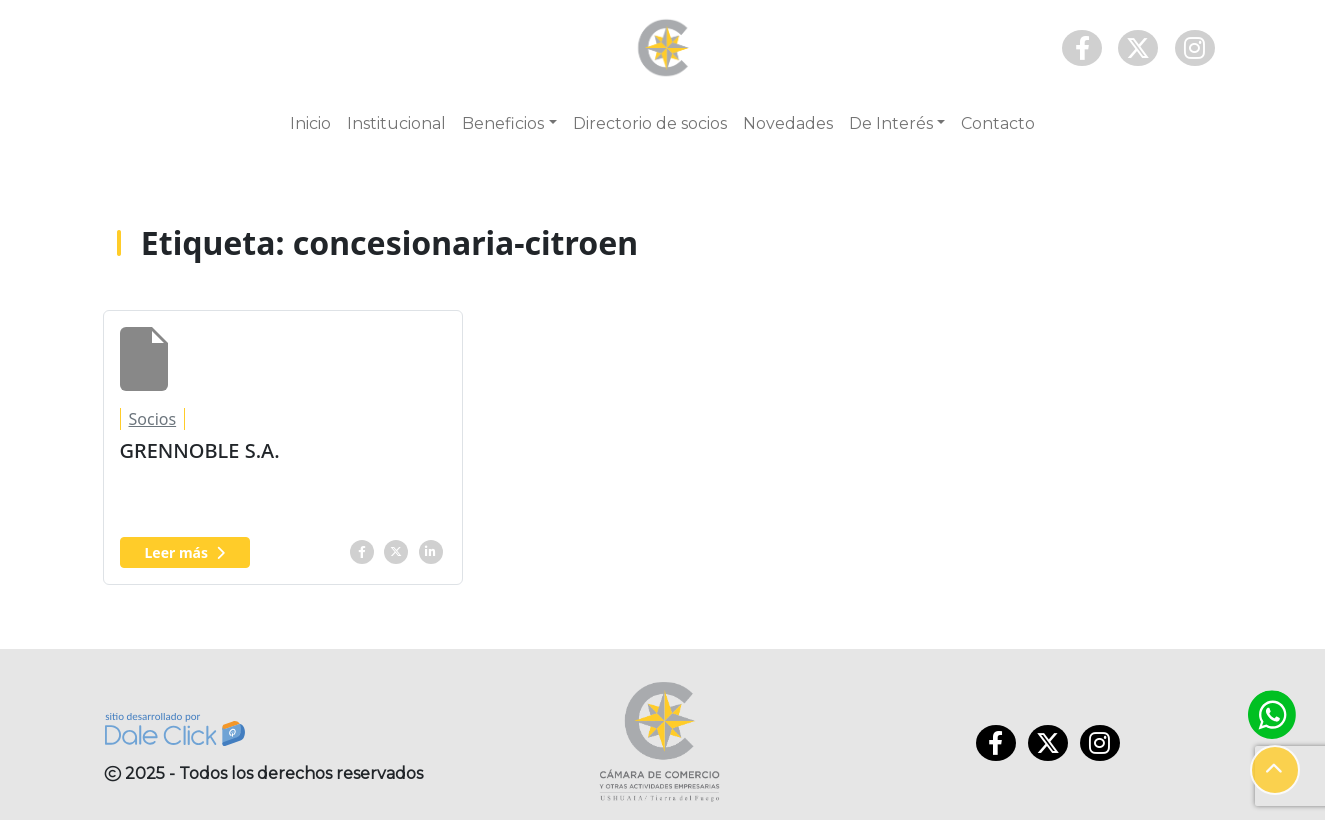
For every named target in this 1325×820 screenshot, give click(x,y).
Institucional (396, 123)
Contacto (998, 123)
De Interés (891, 123)
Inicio (310, 123)
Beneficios (503, 123)
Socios (153, 419)
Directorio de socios (650, 123)
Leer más (185, 552)
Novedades (788, 123)
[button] (1275, 770)
